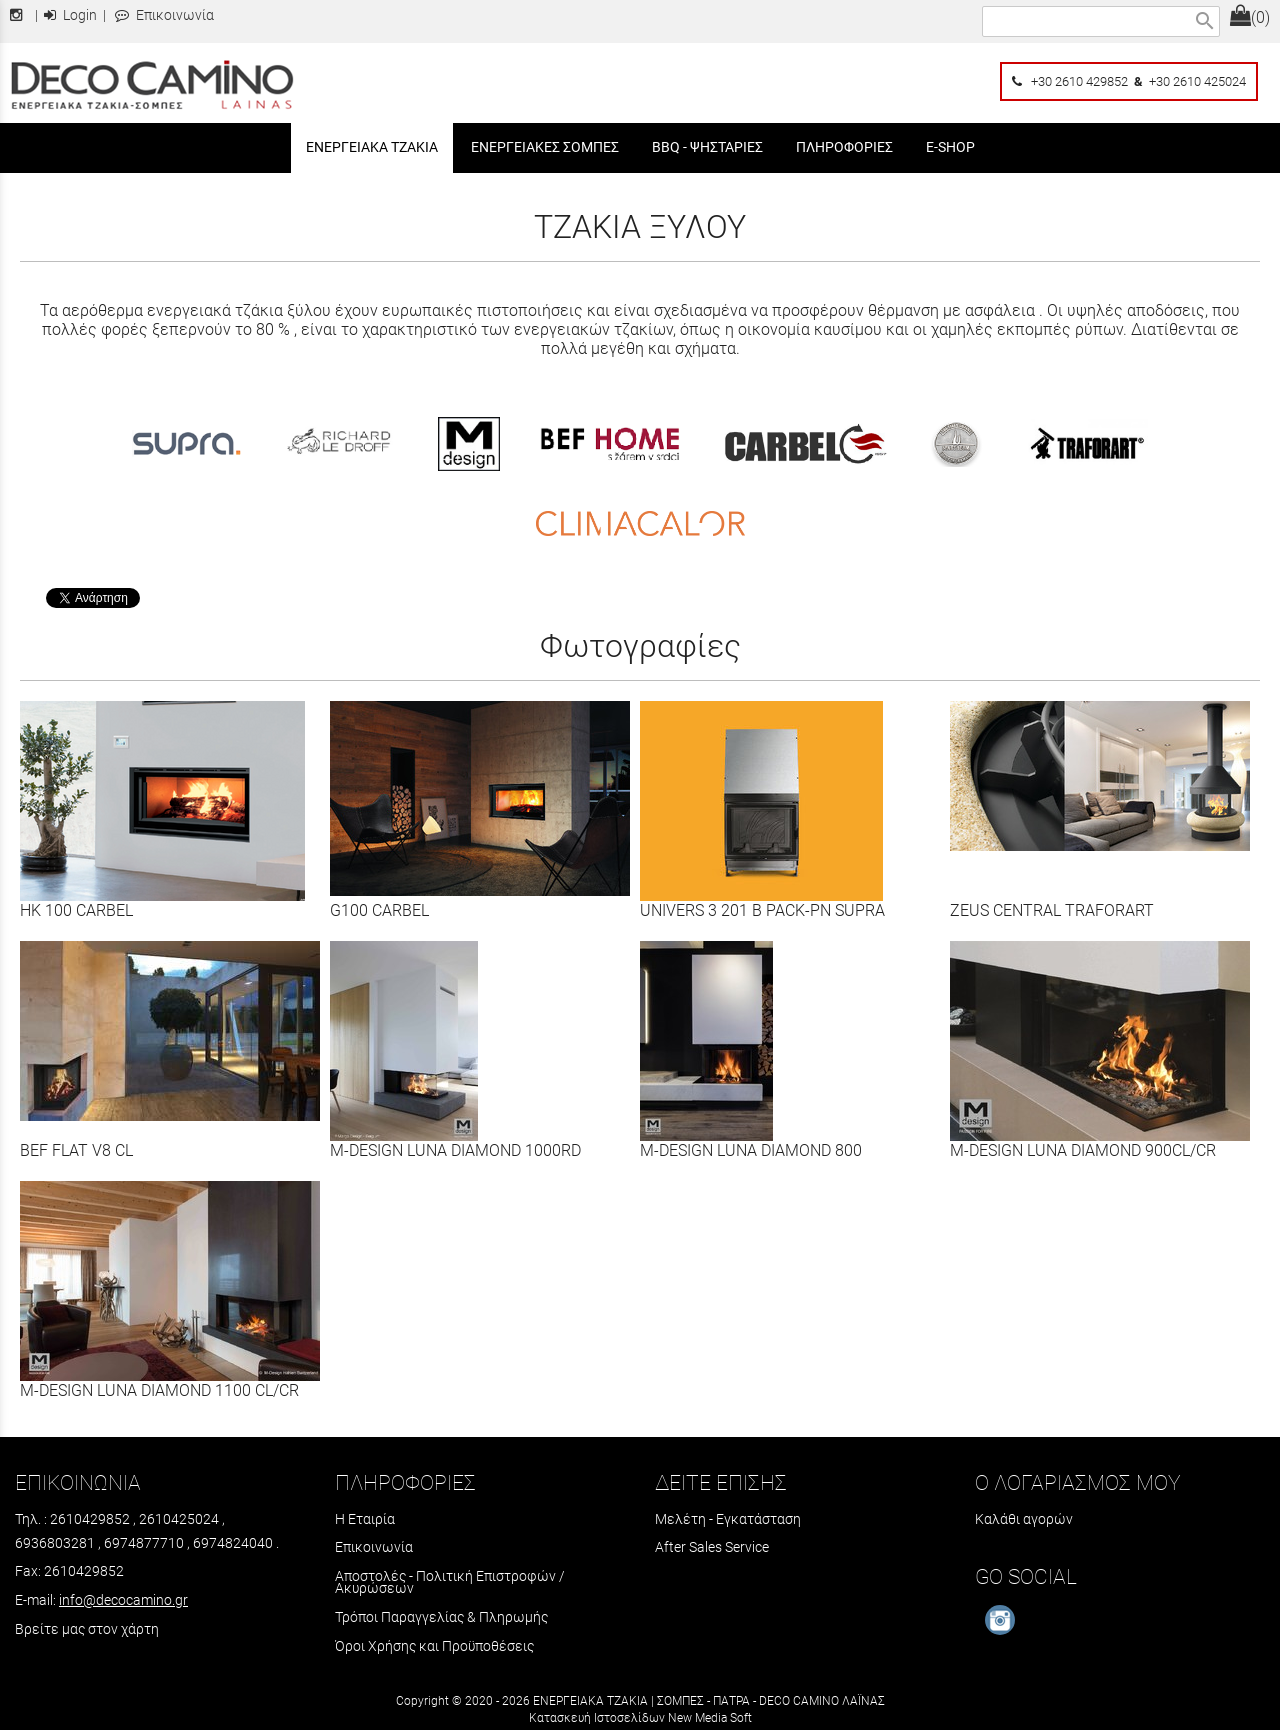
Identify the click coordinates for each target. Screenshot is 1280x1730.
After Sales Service (712, 1547)
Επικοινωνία (164, 15)
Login (70, 15)
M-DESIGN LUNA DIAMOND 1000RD (455, 1150)
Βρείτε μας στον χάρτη (87, 1629)
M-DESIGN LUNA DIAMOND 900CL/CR (1083, 1150)
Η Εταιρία (365, 1519)
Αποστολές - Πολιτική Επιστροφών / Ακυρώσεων (450, 1582)
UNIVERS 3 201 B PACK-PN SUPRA (762, 910)
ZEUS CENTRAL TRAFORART (1052, 910)
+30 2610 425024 (1197, 81)
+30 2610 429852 (1079, 81)
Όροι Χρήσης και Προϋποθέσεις (434, 1646)
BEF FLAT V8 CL (76, 1150)
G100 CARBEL (379, 910)
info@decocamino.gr (123, 1600)
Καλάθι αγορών (1024, 1519)
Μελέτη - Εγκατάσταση (728, 1519)
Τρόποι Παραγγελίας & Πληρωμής (441, 1617)
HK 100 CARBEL (76, 910)
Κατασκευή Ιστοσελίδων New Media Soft (640, 1718)
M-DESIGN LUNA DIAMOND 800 (751, 1150)
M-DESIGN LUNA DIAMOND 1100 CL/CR (159, 1390)
